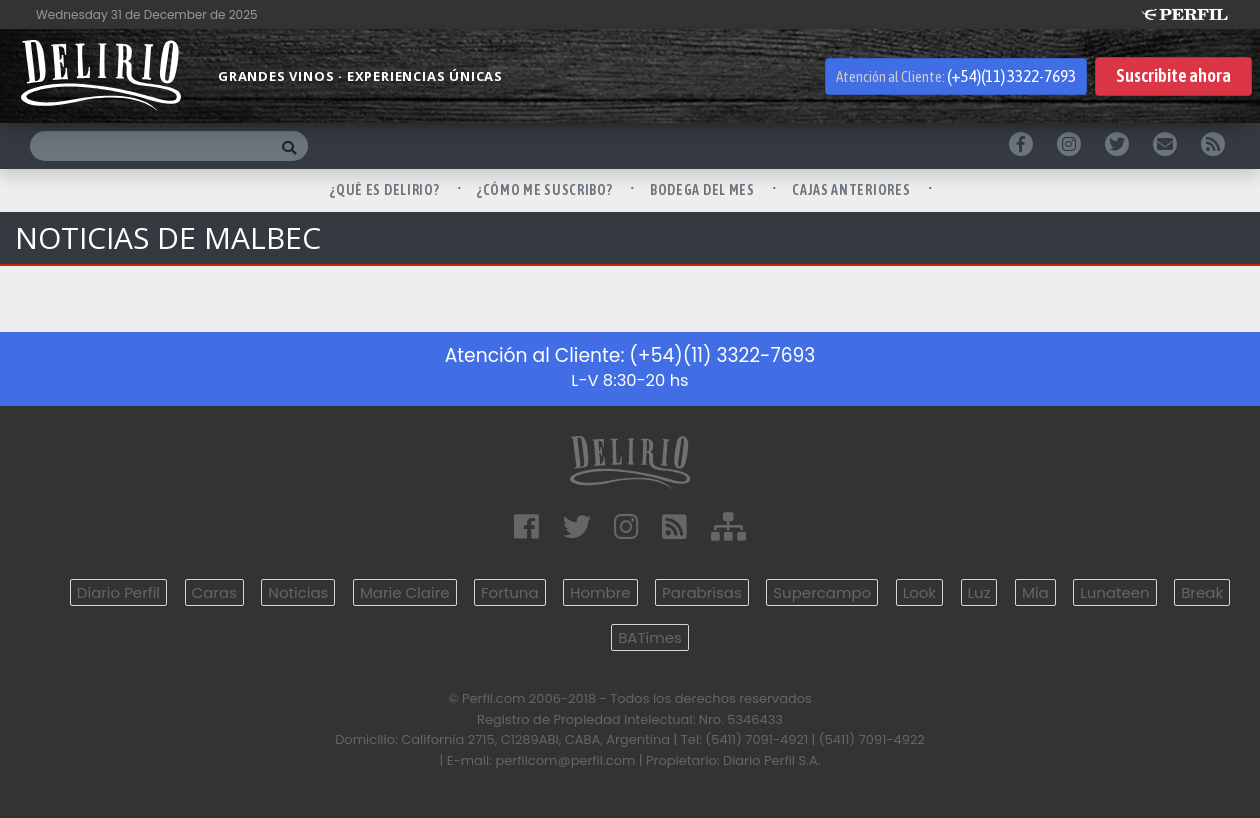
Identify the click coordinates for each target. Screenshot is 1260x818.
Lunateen (1114, 592)
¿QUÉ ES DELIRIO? (386, 190)
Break (1202, 592)
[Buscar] (150, 146)
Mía (1035, 592)
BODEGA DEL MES (704, 190)
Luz (979, 592)
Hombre (600, 592)
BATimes (650, 637)
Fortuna (510, 592)
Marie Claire (405, 592)
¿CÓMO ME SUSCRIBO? (546, 190)
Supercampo (822, 592)
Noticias (298, 592)
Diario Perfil (118, 592)
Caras (214, 592)
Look (919, 592)
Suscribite (1173, 76)
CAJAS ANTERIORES (852, 190)
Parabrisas (702, 592)
